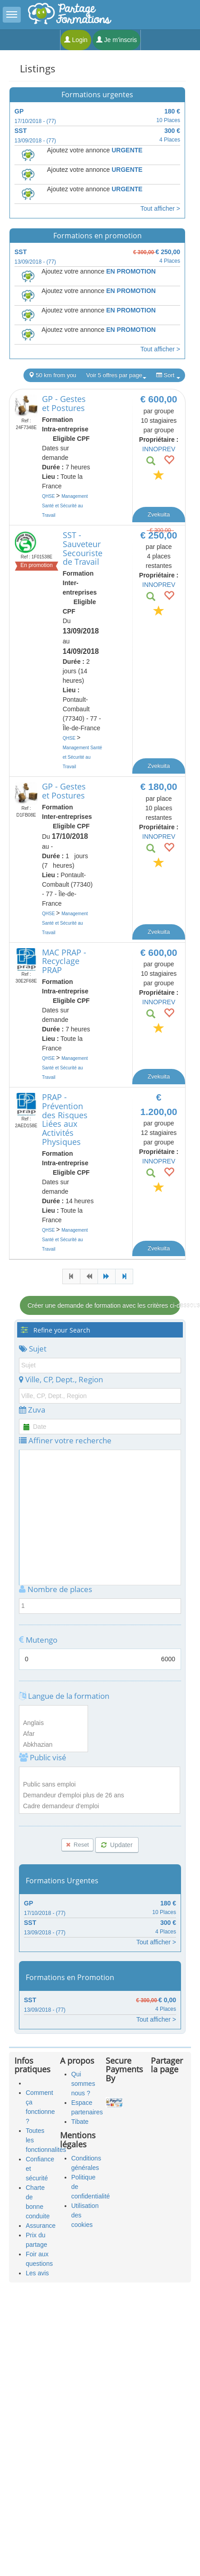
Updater (117, 1844)
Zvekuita (159, 514)
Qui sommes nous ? (83, 2083)
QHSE (49, 496)
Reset (77, 1844)
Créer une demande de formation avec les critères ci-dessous (104, 1305)
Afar (53, 1734)
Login (76, 39)
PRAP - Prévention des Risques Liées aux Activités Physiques (65, 1119)
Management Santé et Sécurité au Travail (65, 506)
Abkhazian (53, 1744)
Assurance (41, 2225)
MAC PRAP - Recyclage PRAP (64, 961)
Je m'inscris (116, 39)
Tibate (79, 2121)
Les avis (37, 2273)
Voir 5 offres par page (116, 375)
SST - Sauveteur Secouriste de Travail (82, 548)
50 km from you (52, 375)
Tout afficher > (160, 208)
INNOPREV (158, 449)
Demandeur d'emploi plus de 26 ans (99, 1795)
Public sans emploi (99, 1784)
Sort (168, 375)
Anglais (53, 1723)
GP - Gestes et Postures (64, 403)
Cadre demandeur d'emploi (99, 1806)
